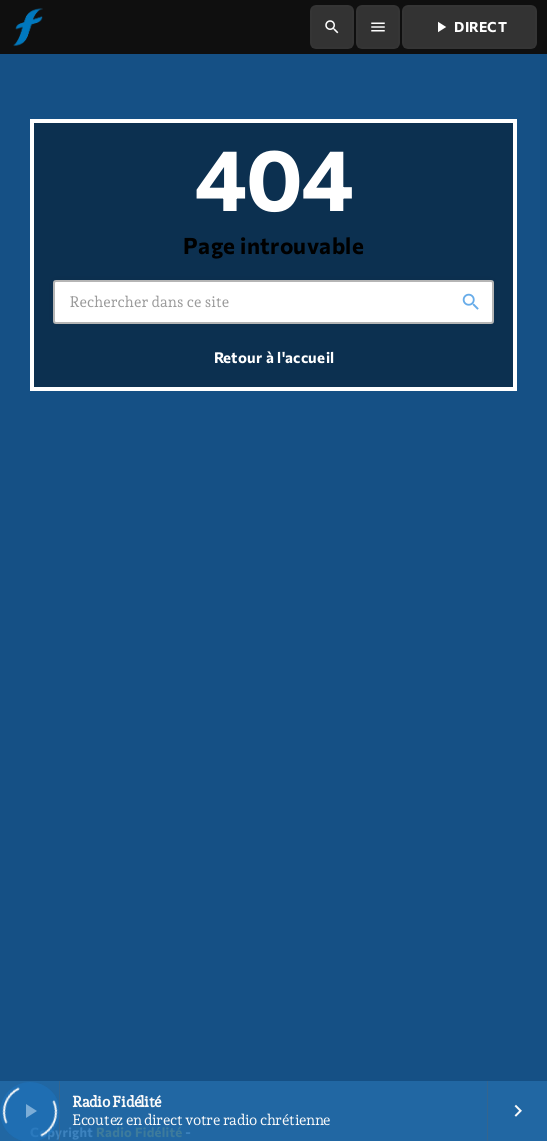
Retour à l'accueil (274, 357)
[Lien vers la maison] (27, 27)
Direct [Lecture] (469, 27)
